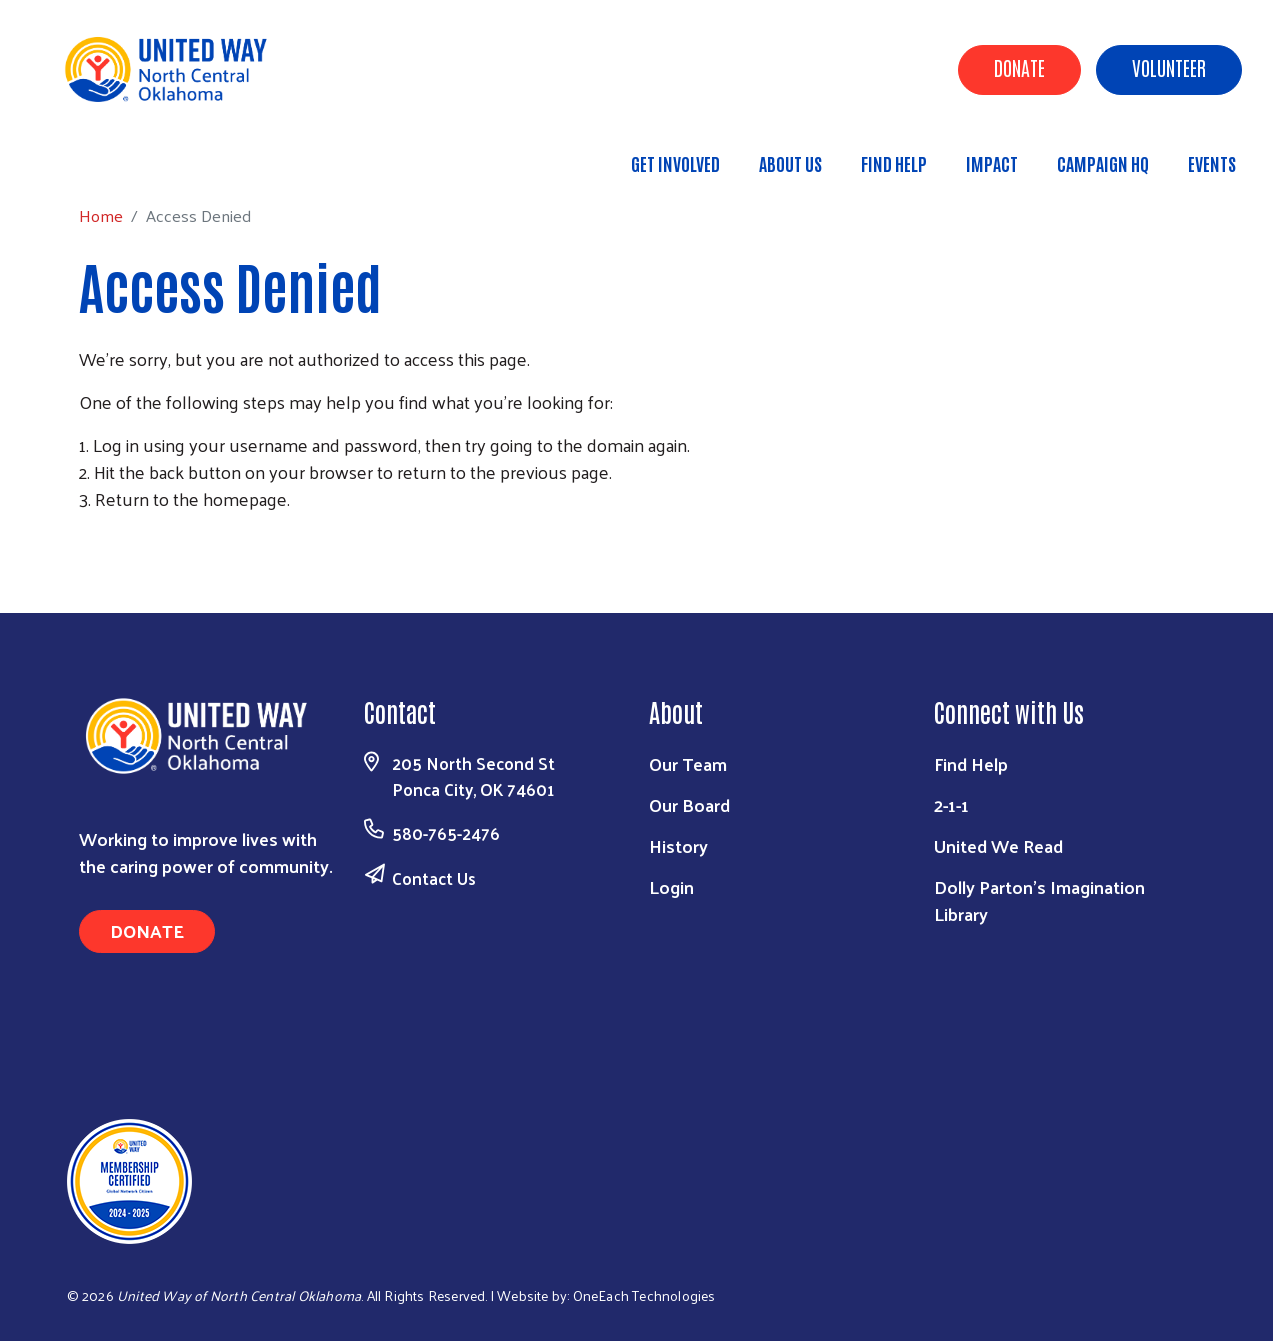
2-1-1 (951, 804)
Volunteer (1169, 67)
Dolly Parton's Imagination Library (1039, 900)
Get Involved (675, 163)
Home (117, 154)
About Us (790, 163)
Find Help (894, 163)
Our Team (688, 763)
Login (671, 886)
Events (1212, 163)
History (678, 845)
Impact (992, 163)
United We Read (998, 845)
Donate (1019, 67)
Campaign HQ (1103, 163)
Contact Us (434, 878)
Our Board (689, 804)
